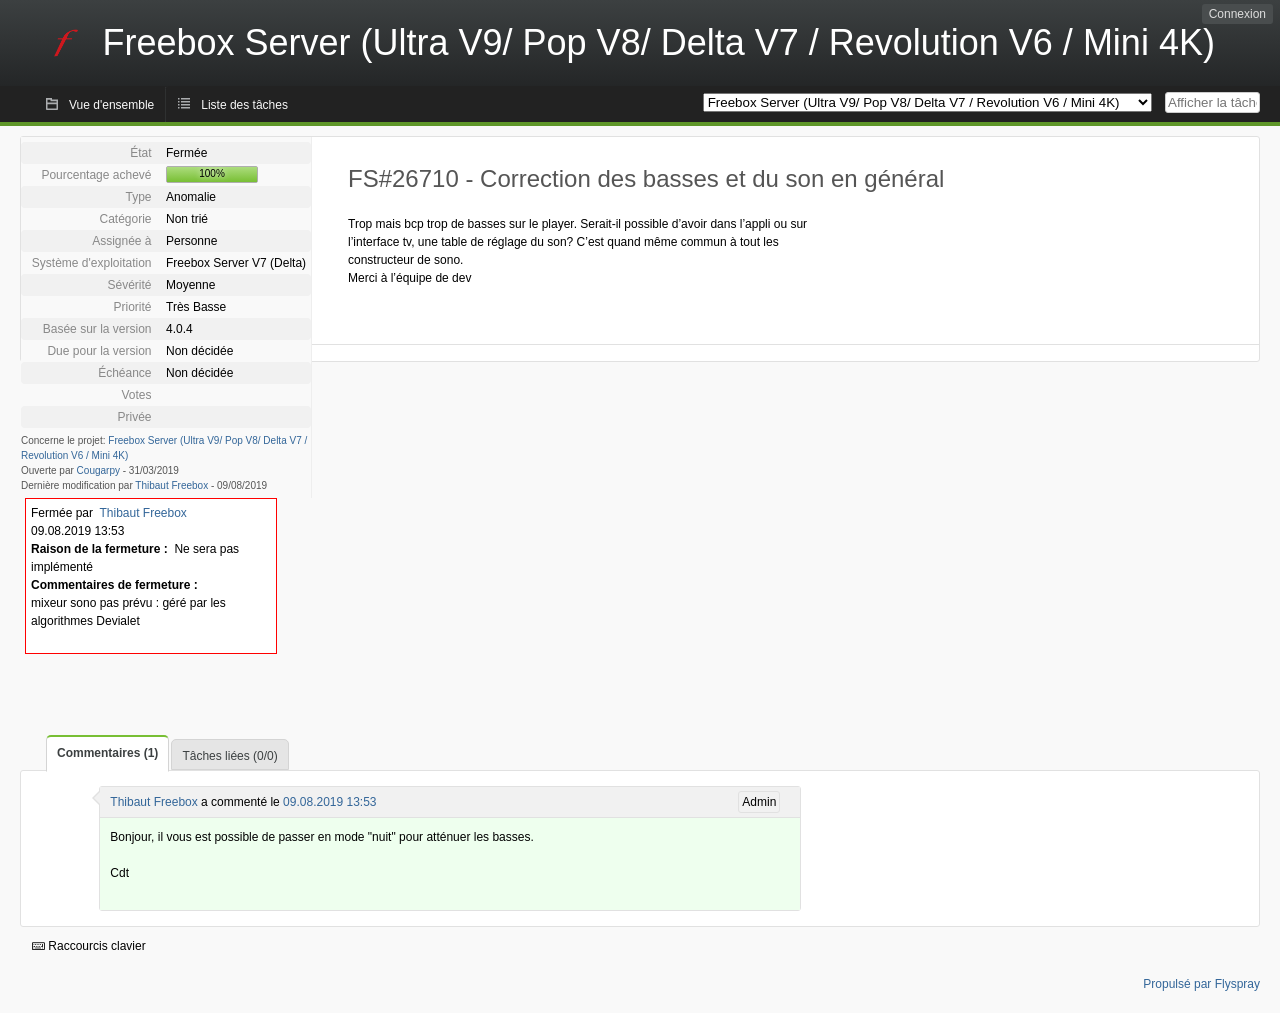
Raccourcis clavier (89, 946)
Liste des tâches (244, 105)
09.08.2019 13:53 (329, 802)
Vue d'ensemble (111, 105)
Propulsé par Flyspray (1201, 984)
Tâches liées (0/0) (229, 756)
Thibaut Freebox (171, 485)
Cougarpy (98, 470)
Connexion (1237, 14)
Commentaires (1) (107, 753)
